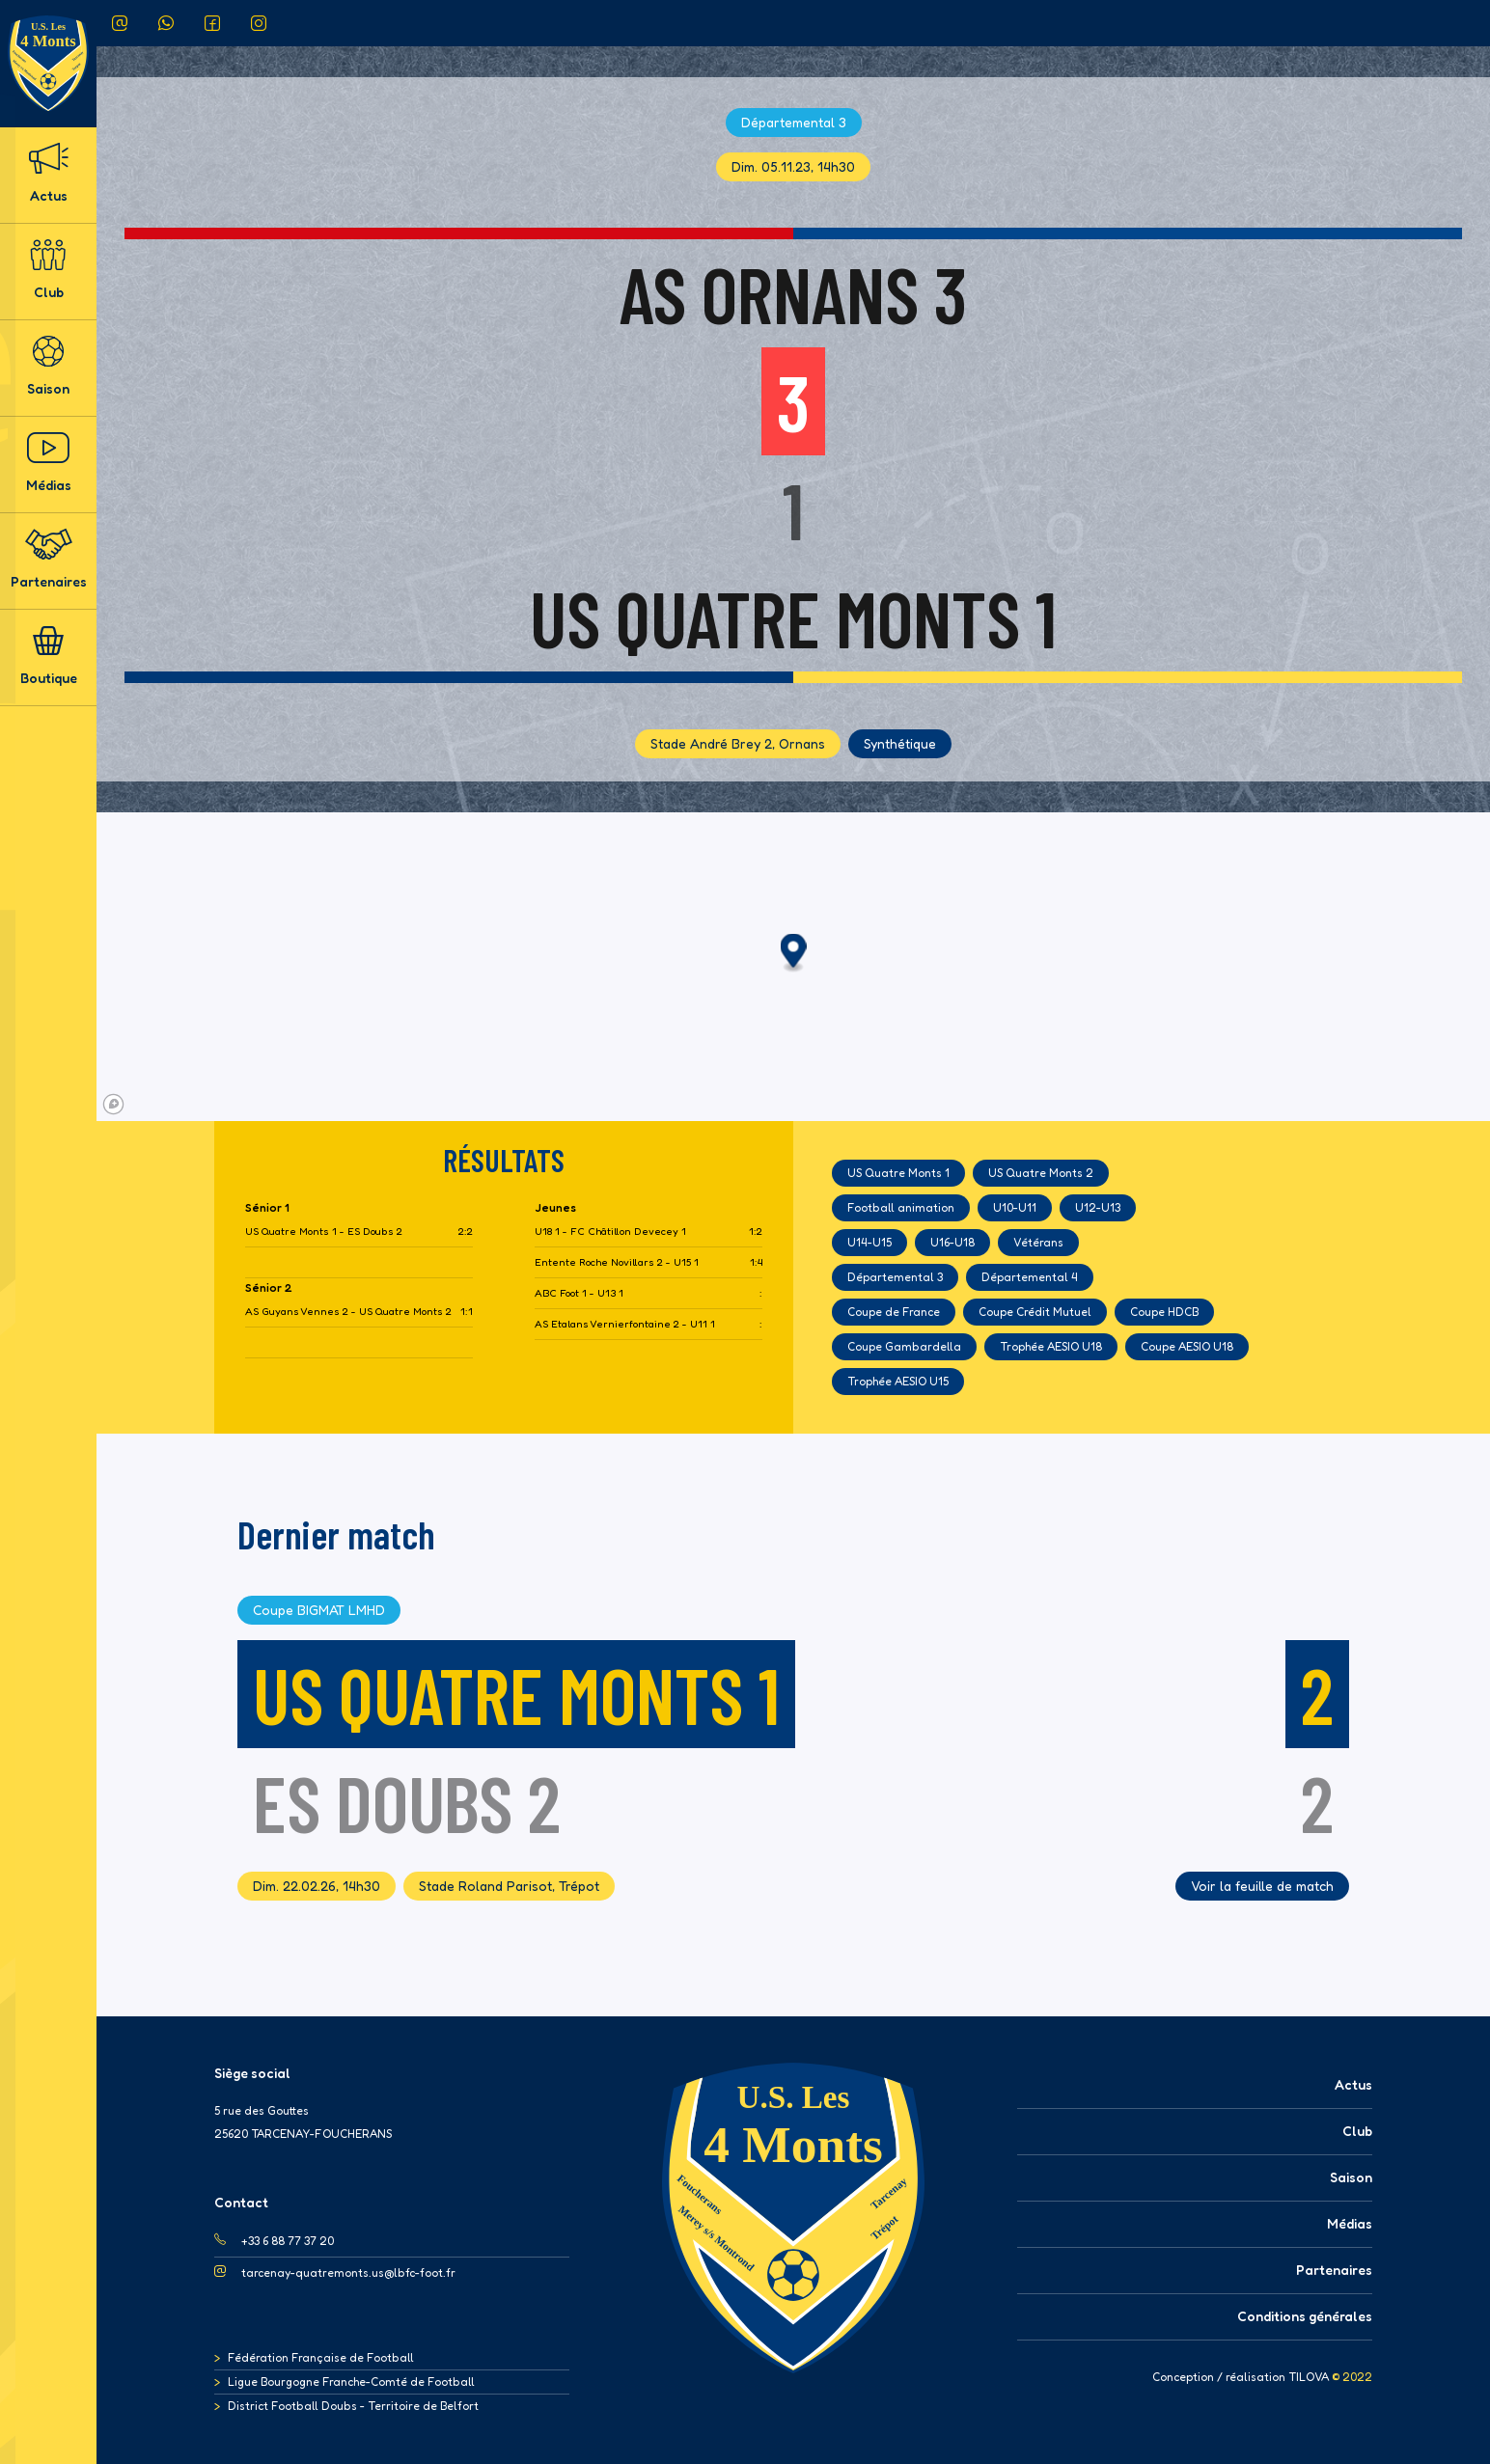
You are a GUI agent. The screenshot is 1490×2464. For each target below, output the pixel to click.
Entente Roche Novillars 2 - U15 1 (617, 1262)
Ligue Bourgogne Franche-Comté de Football (351, 2381)
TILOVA (1308, 2377)
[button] (794, 953)
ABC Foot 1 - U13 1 (579, 1293)
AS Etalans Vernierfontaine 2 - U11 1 (625, 1324)
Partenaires (49, 559)
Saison (48, 366)
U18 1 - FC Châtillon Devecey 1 (610, 1231)
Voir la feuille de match (1262, 1885)
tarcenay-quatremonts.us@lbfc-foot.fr (348, 2272)
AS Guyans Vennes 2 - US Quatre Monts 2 (348, 1311)
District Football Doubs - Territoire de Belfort (353, 2405)
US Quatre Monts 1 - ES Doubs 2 (323, 1231)
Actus (48, 173)
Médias (48, 462)
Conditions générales (1304, 2316)
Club (48, 269)
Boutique (48, 655)
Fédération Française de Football (321, 2357)
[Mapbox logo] (113, 1104)
